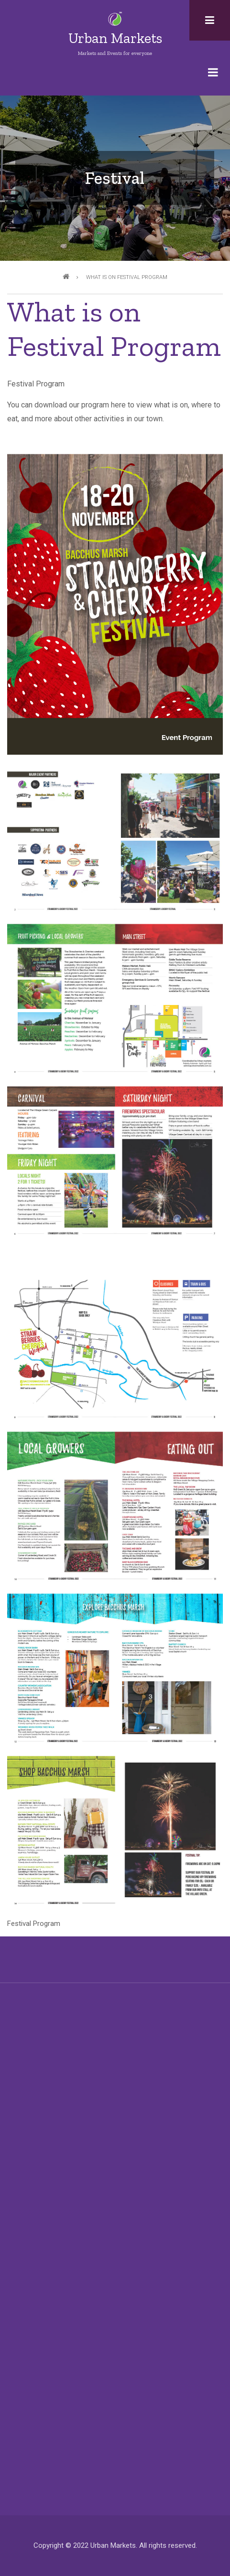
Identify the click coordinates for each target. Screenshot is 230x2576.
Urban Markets (115, 38)
